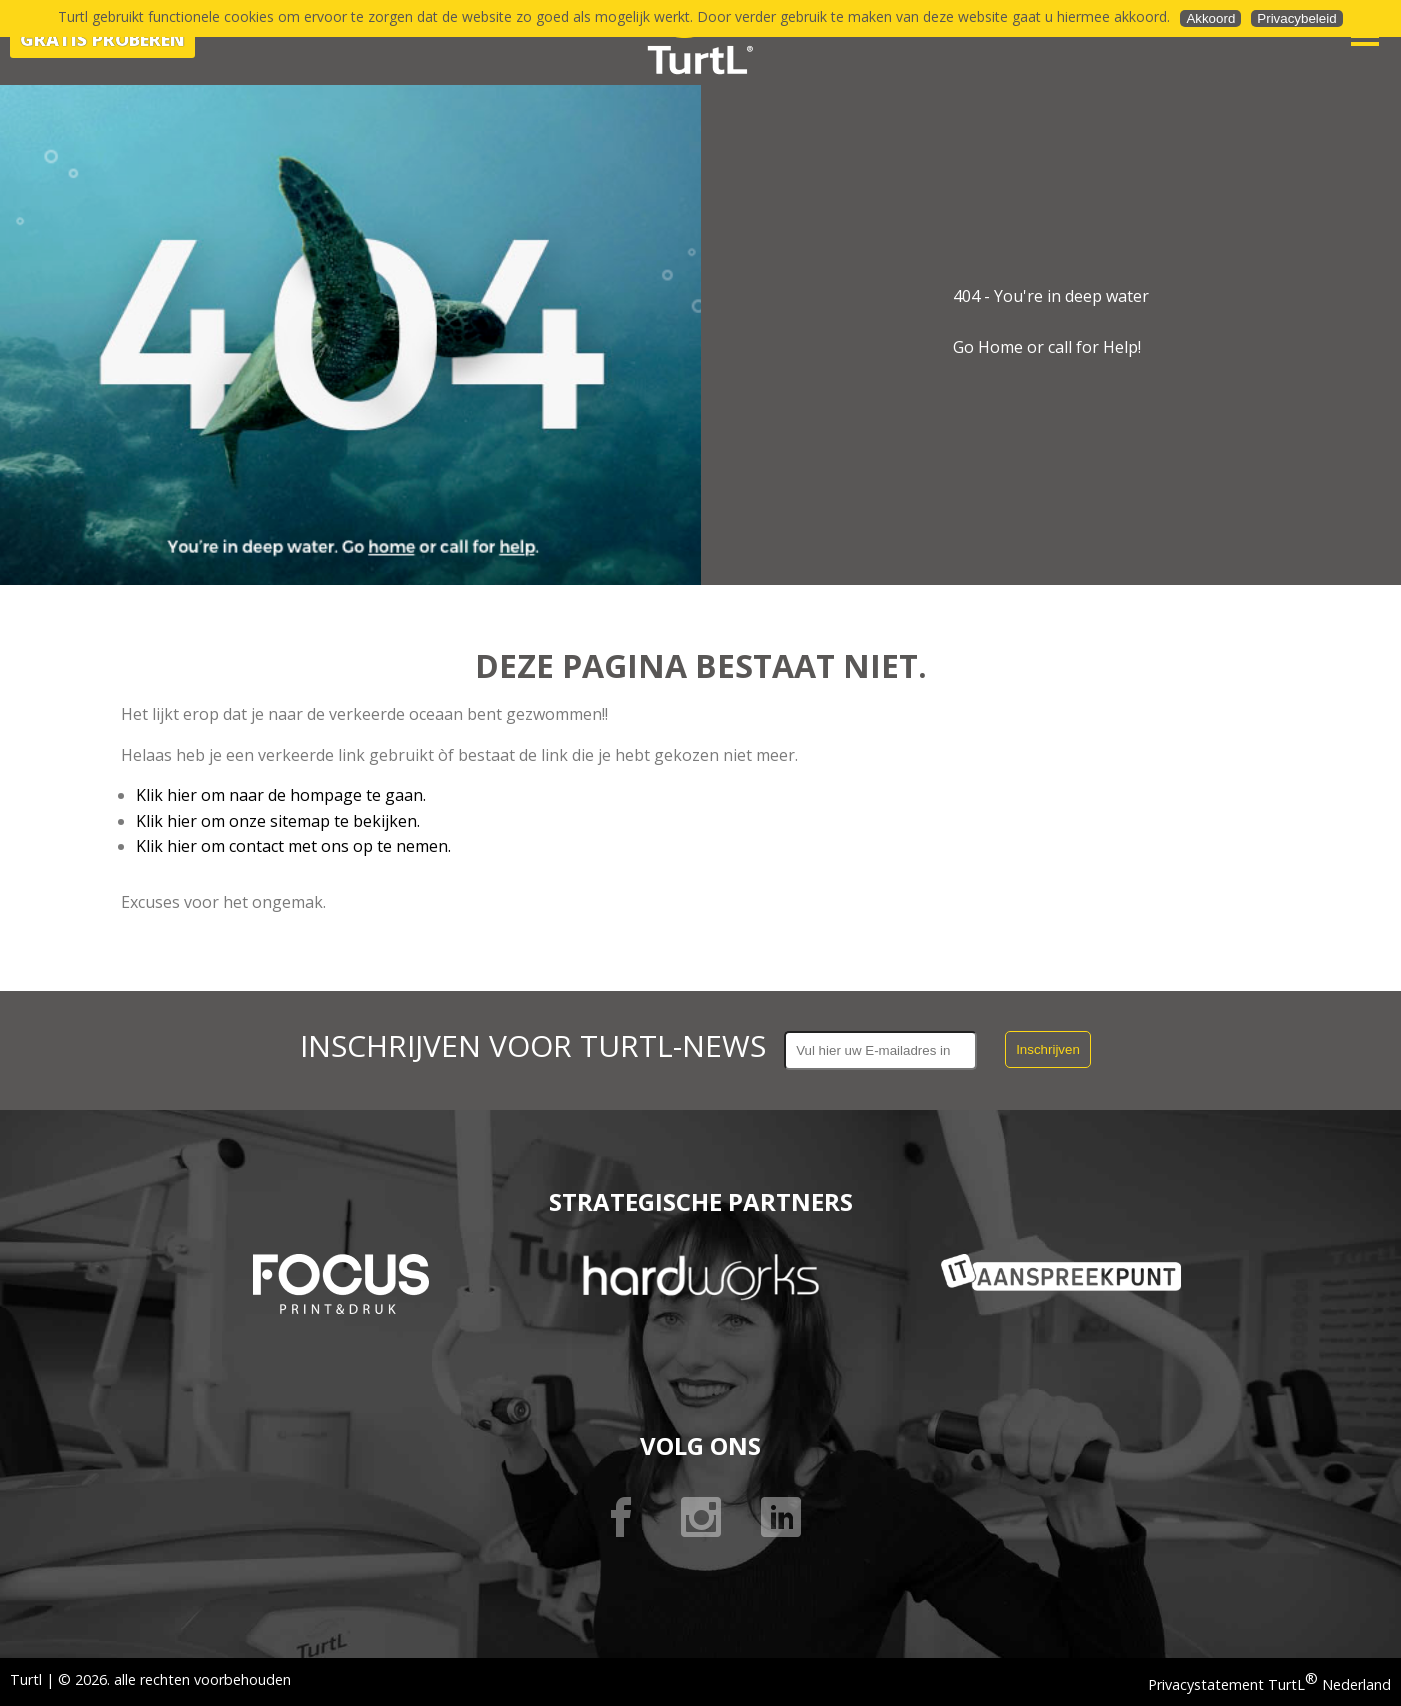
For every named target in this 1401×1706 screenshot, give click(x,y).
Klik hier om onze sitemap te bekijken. (278, 821)
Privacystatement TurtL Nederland (1269, 1684)
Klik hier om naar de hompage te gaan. (281, 795)
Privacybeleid (1296, 18)
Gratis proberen (102, 39)
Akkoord (1210, 18)
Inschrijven (1048, 1049)
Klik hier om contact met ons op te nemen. (293, 846)
